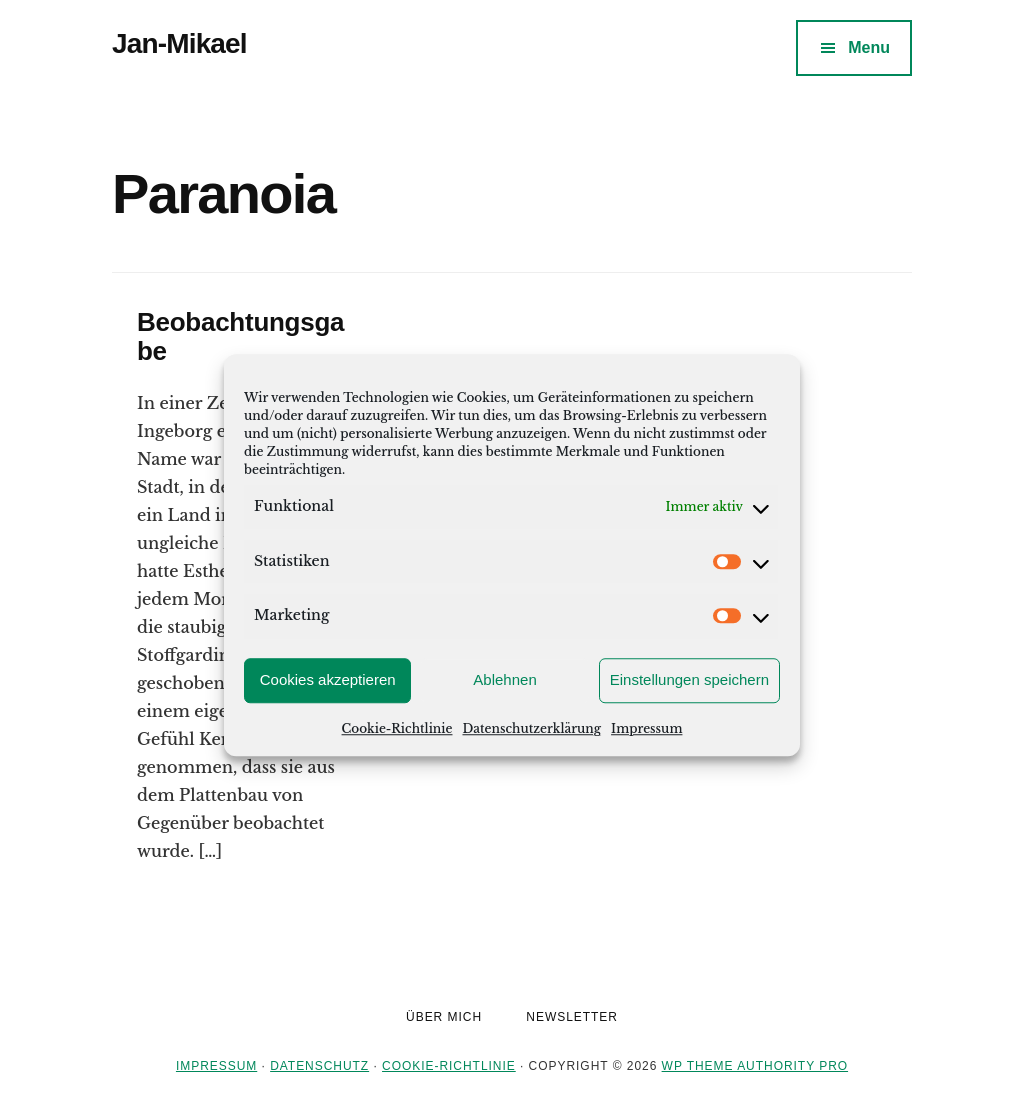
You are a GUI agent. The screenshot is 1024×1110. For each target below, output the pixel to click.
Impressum (646, 728)
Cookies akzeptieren (328, 679)
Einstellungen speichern (689, 679)
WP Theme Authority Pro (755, 1066)
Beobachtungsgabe (240, 336)
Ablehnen (504, 679)
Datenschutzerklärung (531, 728)
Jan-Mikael (179, 43)
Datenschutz (319, 1066)
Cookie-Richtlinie (397, 728)
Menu (869, 47)
